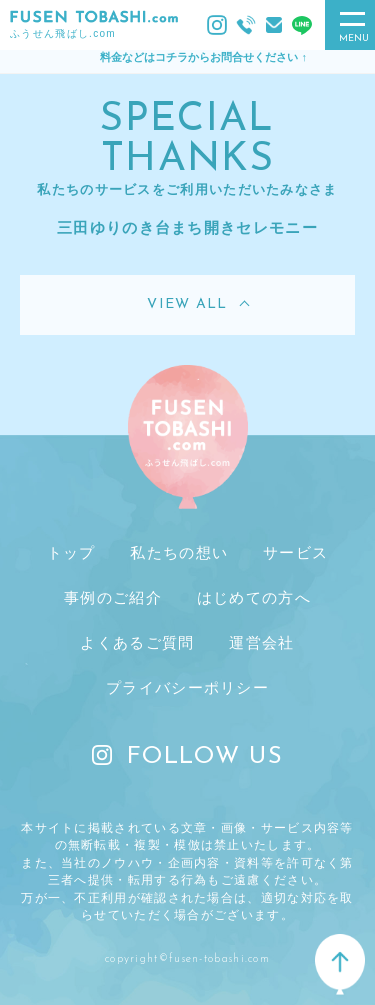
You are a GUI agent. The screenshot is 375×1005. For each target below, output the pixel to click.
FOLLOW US (187, 757)
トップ (71, 552)
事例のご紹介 (113, 597)
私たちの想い (179, 552)
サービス (295, 552)
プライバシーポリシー (187, 687)
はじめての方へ (254, 597)
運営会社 (261, 642)
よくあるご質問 (137, 642)
